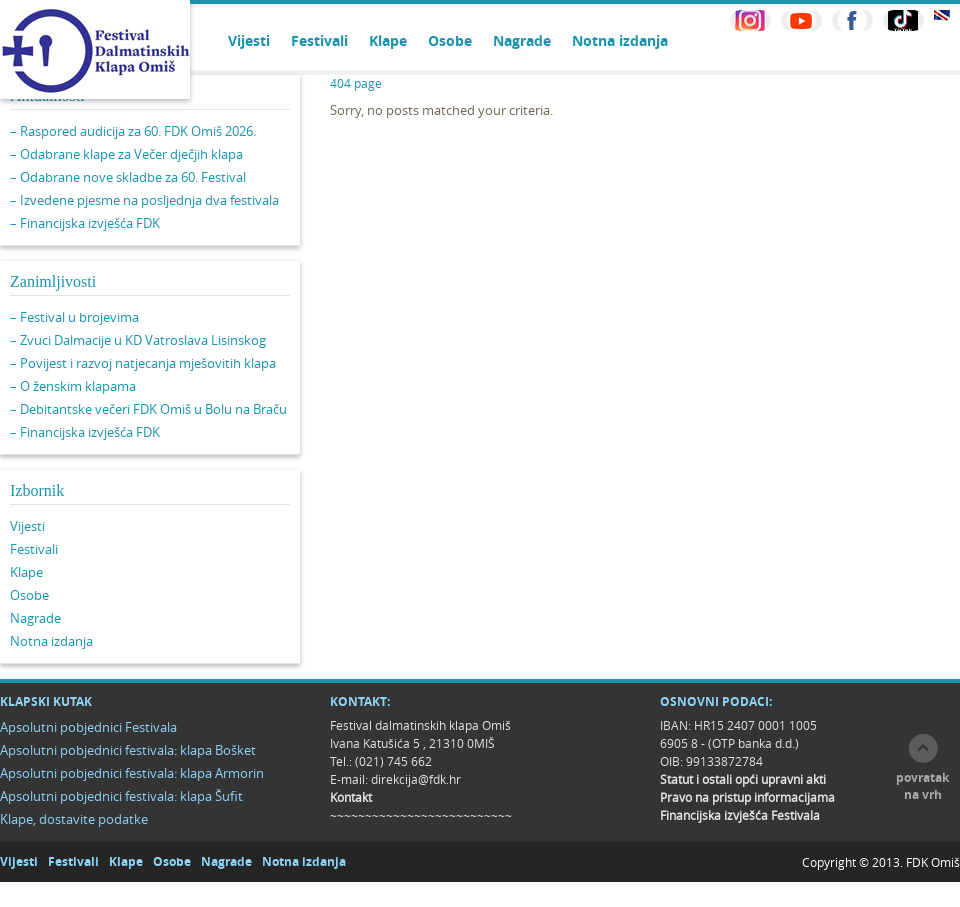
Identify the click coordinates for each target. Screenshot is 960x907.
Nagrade (522, 40)
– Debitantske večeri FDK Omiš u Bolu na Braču (148, 409)
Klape (388, 40)
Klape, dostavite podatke (74, 819)
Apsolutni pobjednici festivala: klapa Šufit (121, 796)
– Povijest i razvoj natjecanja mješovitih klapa (143, 363)
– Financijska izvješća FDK (85, 223)
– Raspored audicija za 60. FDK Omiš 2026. (133, 131)
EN (942, 15)
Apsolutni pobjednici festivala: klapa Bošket (128, 750)
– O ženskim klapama (73, 386)
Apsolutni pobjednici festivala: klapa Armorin (132, 773)
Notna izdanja (620, 40)
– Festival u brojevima (74, 317)
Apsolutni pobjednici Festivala (88, 727)
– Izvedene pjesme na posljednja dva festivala (144, 200)
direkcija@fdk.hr (416, 779)
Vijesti (249, 40)
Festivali (319, 40)
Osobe (450, 40)
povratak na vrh (922, 786)
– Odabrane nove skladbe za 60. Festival (128, 177)
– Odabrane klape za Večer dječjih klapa (126, 154)
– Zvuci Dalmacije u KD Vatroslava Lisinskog (138, 340)
